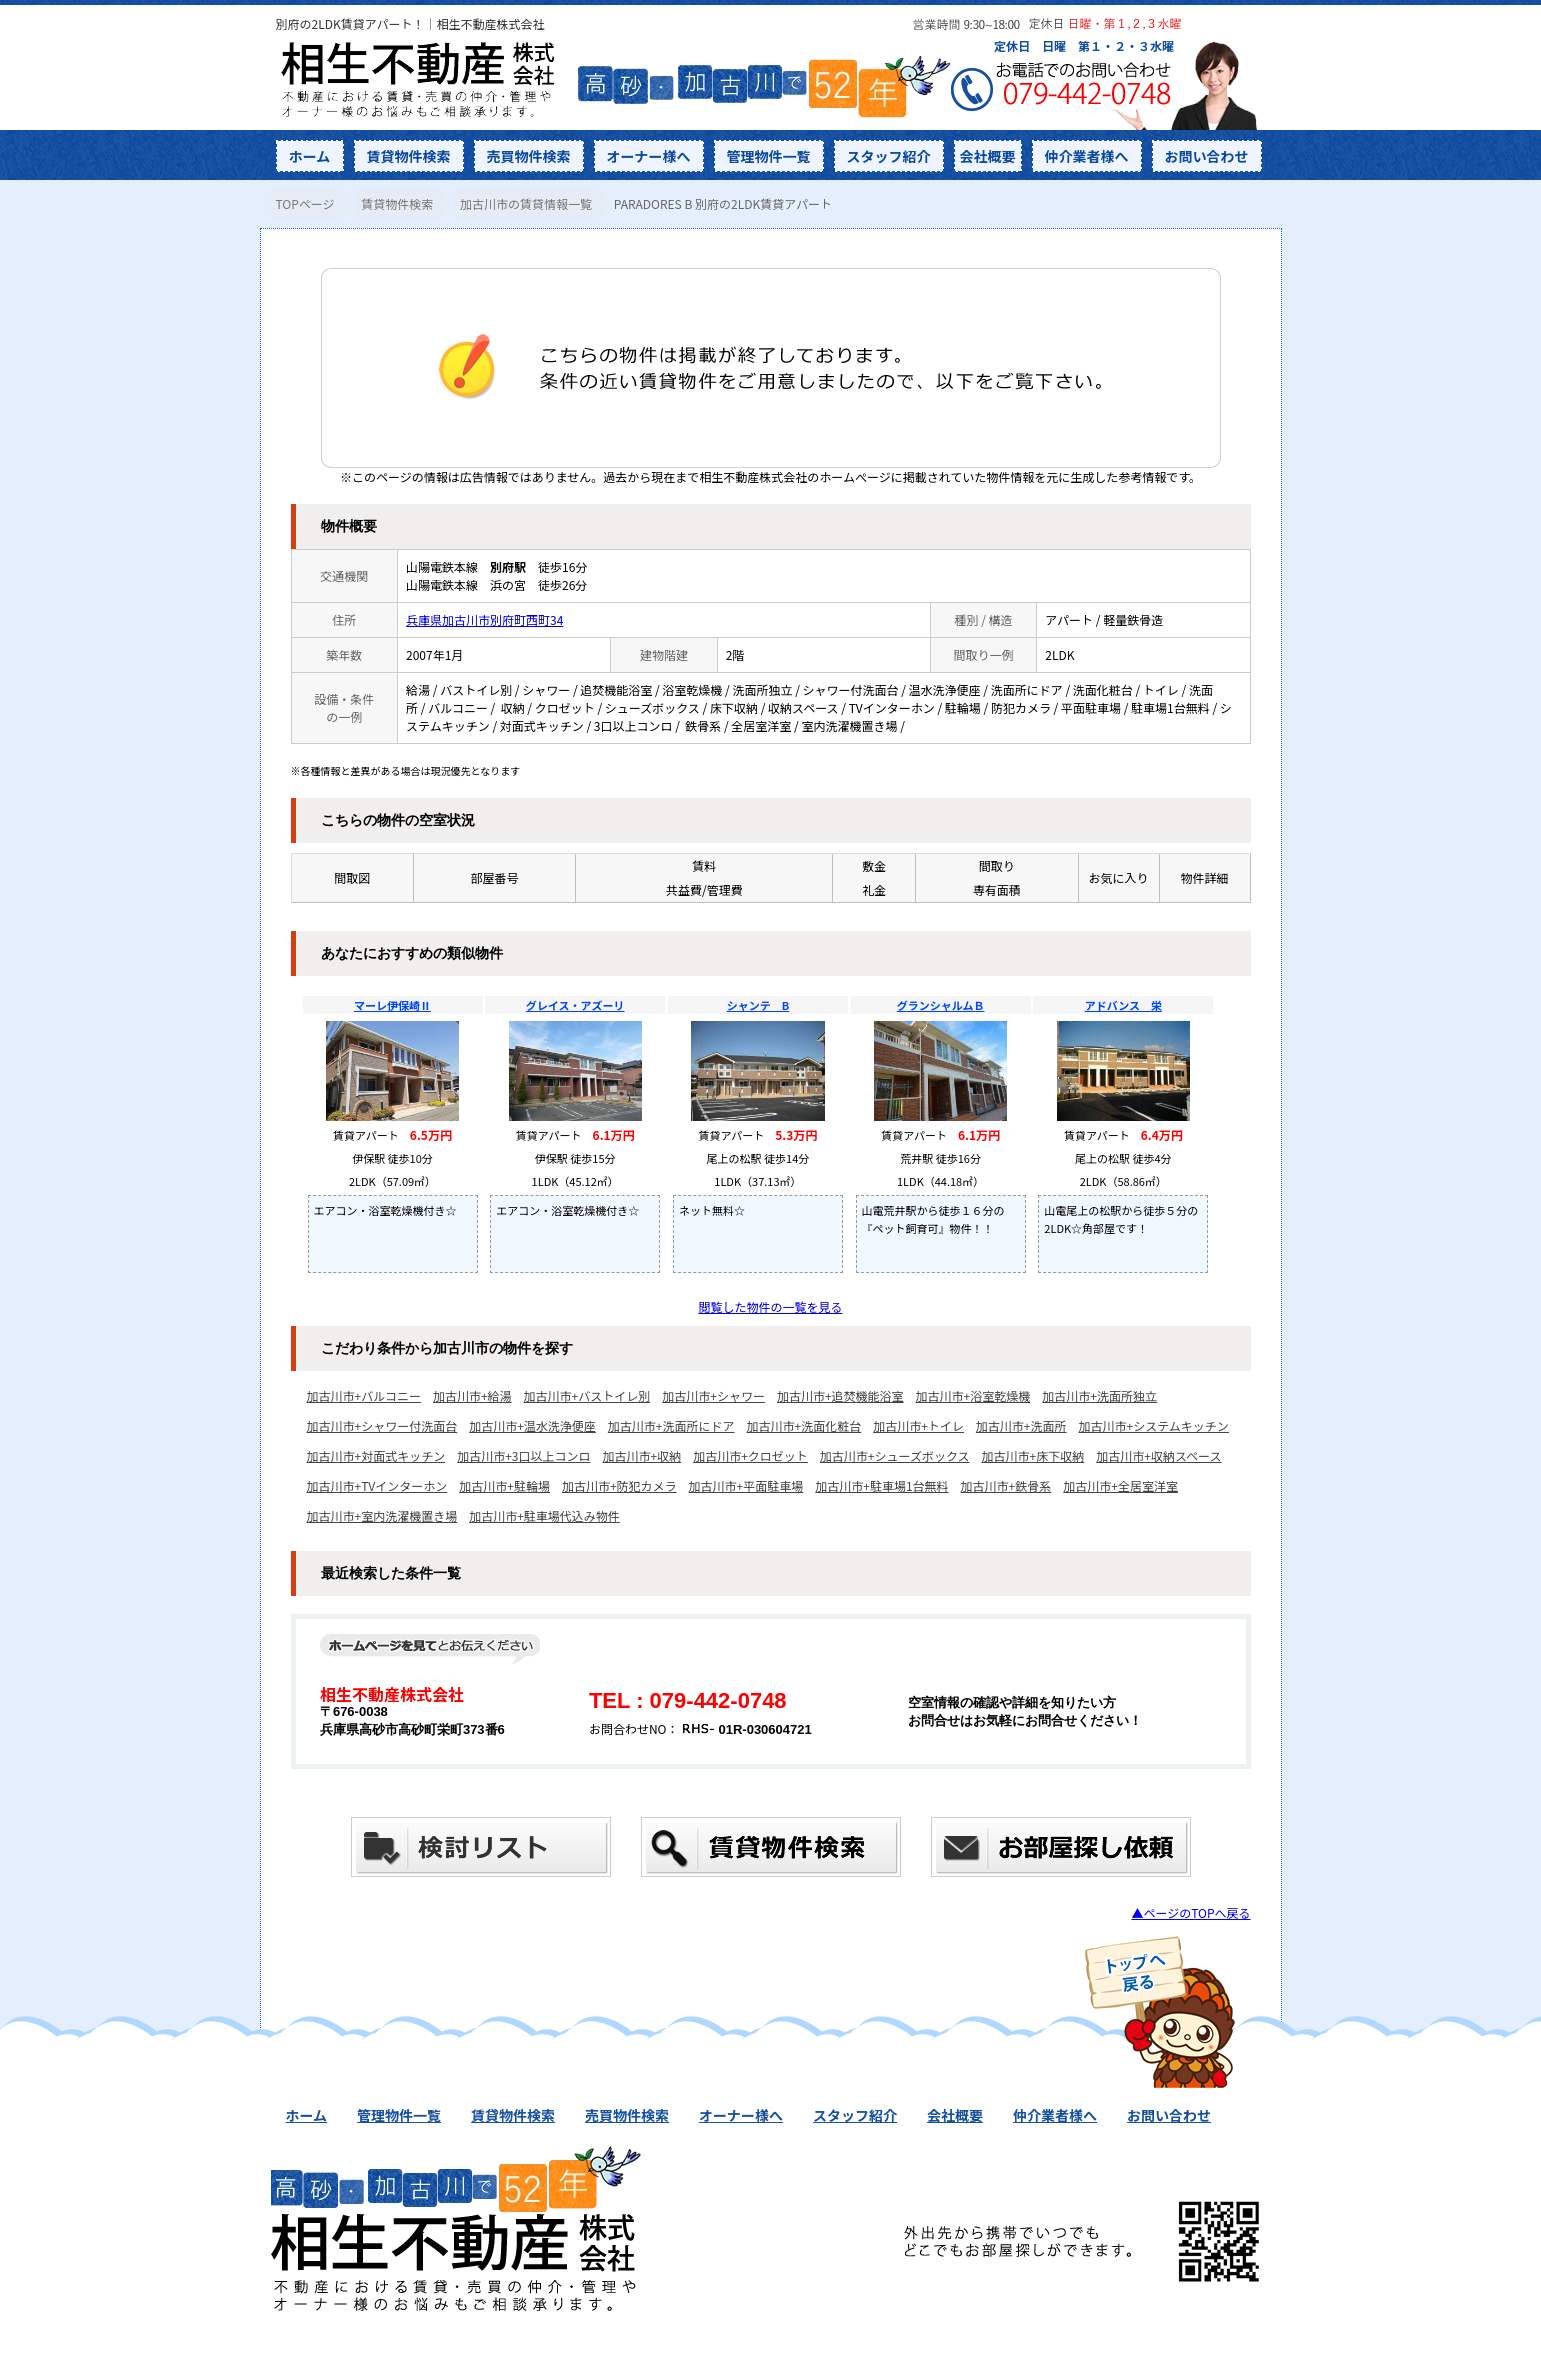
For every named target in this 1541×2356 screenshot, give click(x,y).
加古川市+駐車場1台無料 (881, 1485)
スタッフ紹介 (889, 156)
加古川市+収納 (642, 1455)
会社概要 (988, 156)
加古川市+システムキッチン (1154, 1425)
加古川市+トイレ (918, 1425)
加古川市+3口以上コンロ (523, 1455)
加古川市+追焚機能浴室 (840, 1395)
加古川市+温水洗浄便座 (532, 1425)
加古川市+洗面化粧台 (804, 1425)
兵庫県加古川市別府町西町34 (484, 619)
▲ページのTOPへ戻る (1190, 1912)
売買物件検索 (529, 156)
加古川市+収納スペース (1158, 1455)
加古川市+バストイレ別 (587, 1395)
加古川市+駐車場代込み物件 (544, 1515)
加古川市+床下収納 (1033, 1455)
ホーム (310, 156)
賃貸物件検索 (409, 156)
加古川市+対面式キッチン (376, 1455)
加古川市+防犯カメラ (619, 1485)
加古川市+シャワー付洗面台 (382, 1425)
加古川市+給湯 (472, 1395)
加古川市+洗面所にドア (671, 1425)
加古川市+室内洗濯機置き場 (382, 1515)
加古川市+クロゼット (750, 1455)
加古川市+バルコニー (364, 1395)
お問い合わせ (1207, 156)
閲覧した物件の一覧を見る (770, 1306)
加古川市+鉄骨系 (1006, 1485)
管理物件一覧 (769, 156)
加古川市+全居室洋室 (1120, 1485)
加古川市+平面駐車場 (746, 1485)
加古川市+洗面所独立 (1099, 1395)
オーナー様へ (649, 156)
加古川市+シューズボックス (895, 1455)
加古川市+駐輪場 (504, 1485)
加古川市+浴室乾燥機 (973, 1395)
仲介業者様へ (1087, 156)
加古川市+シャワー (713, 1395)
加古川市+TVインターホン (377, 1485)
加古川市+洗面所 (1021, 1425)
